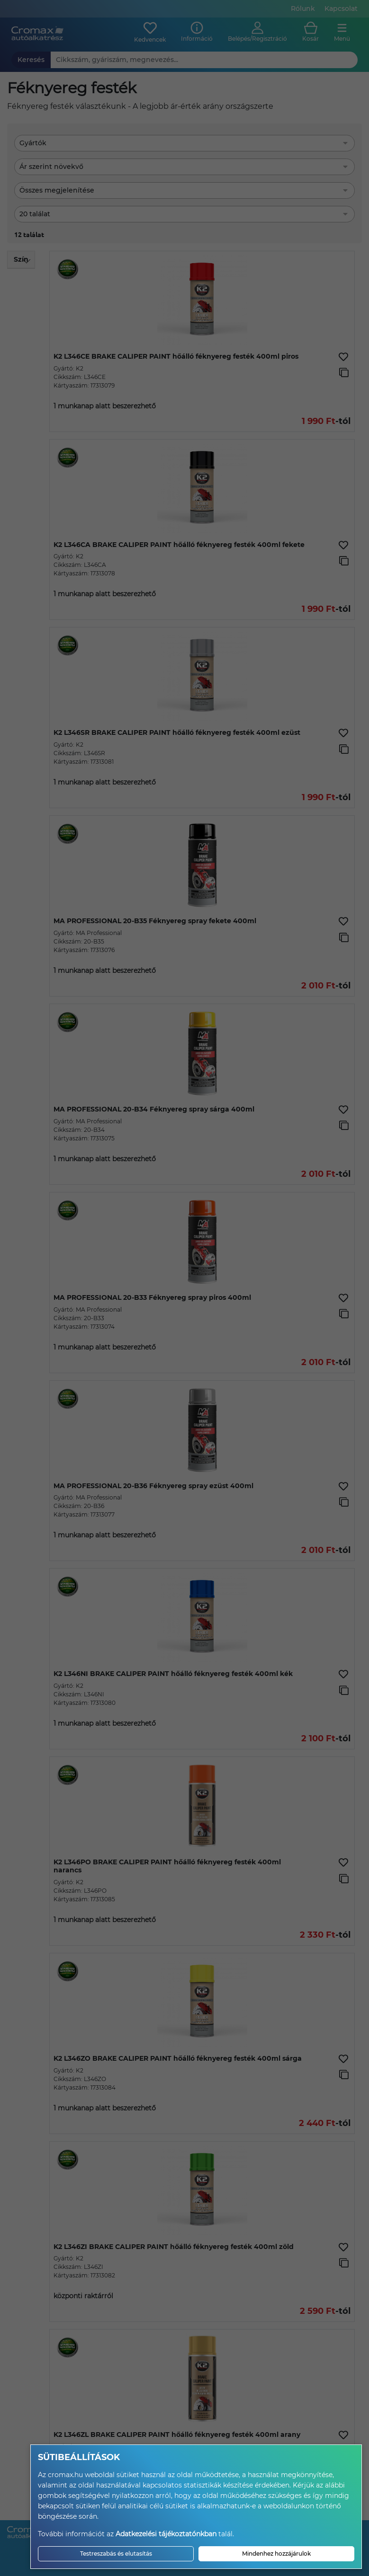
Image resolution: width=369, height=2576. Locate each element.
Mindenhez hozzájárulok (276, 2553)
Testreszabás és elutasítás (116, 2553)
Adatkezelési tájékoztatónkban (166, 2534)
